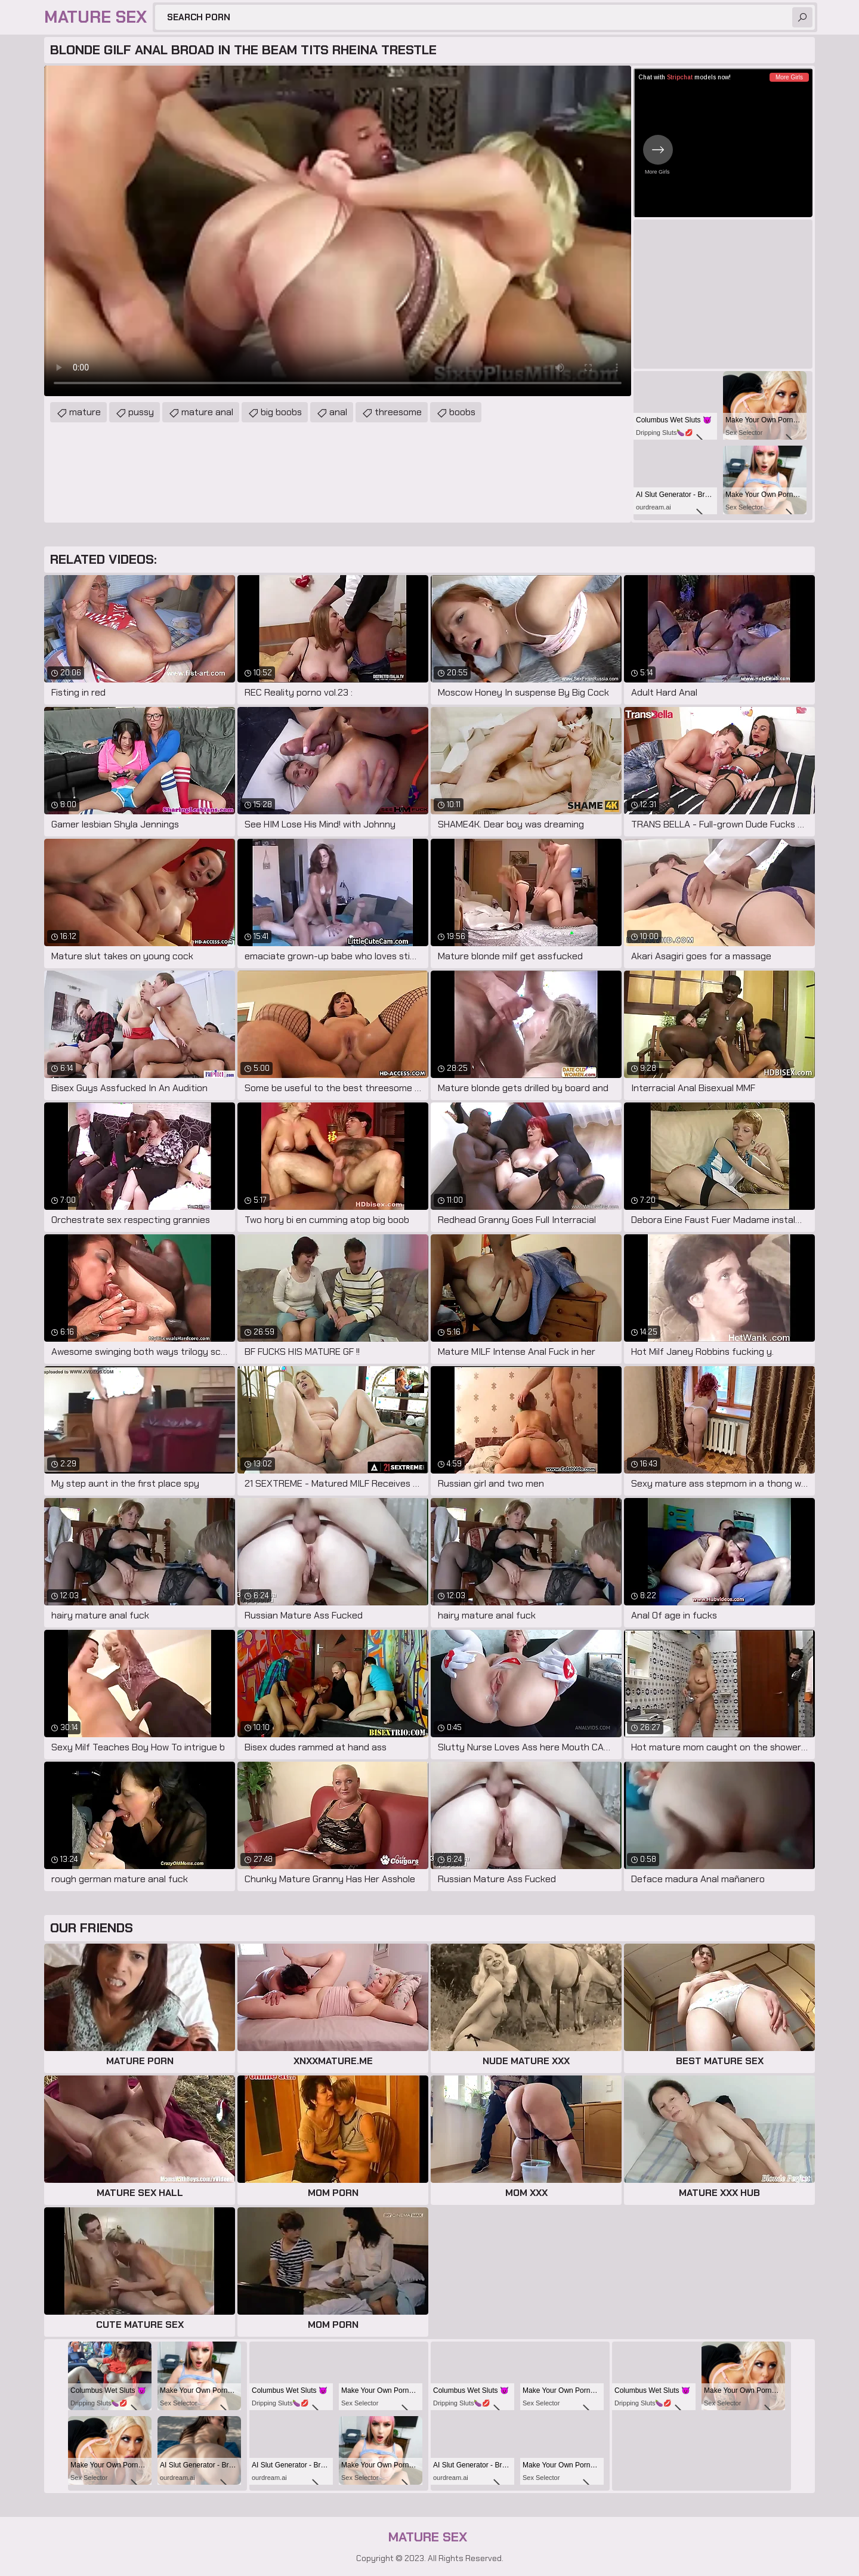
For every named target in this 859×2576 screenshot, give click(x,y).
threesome (398, 412)
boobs (462, 412)
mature (85, 412)
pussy (141, 412)
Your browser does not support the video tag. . (337, 231)
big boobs (281, 412)
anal (338, 412)
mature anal (207, 412)
